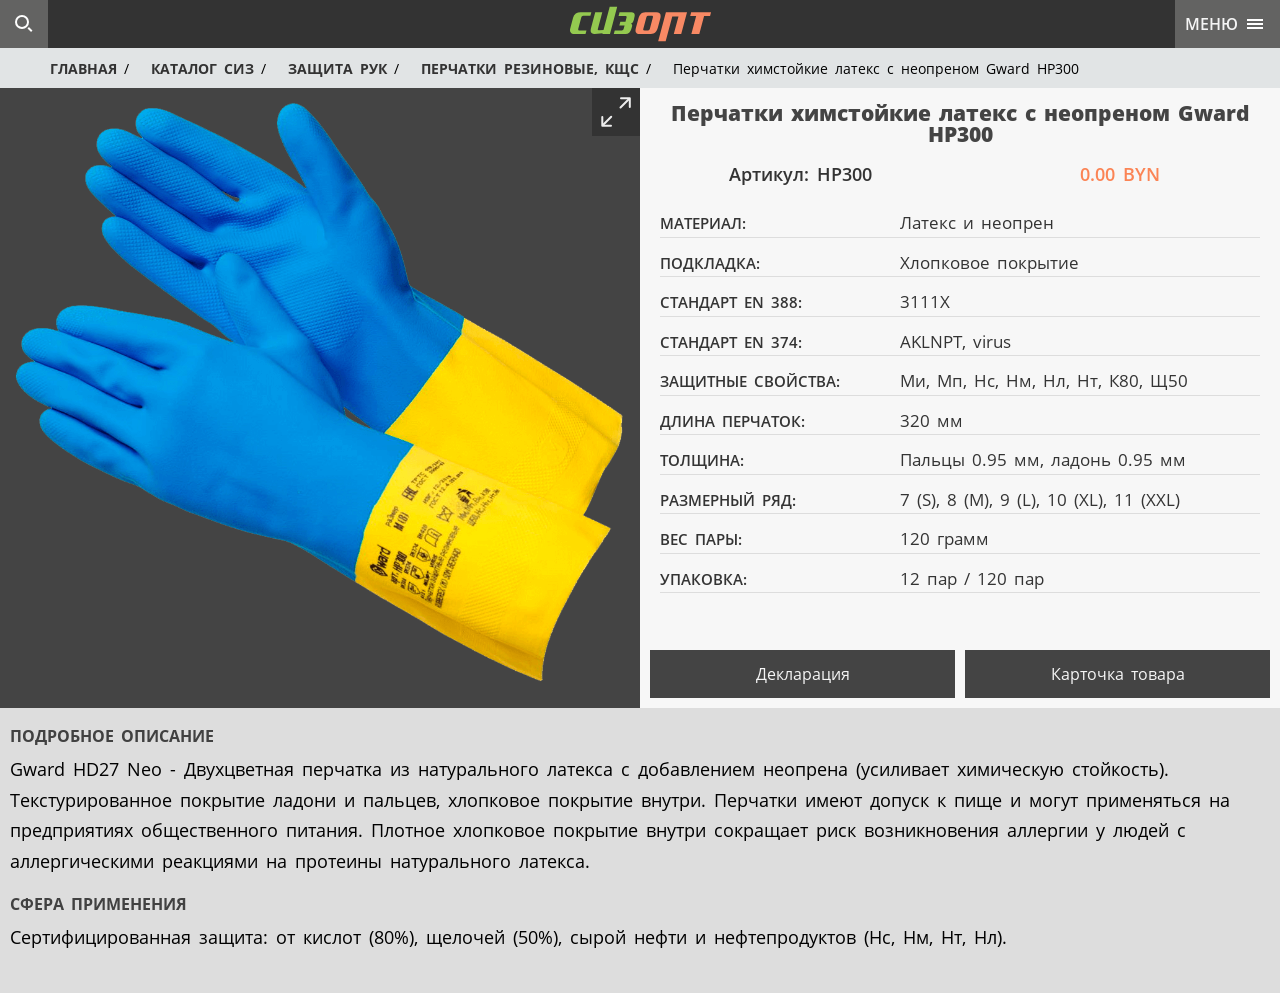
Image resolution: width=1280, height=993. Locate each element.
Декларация (803, 674)
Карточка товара (1118, 674)
